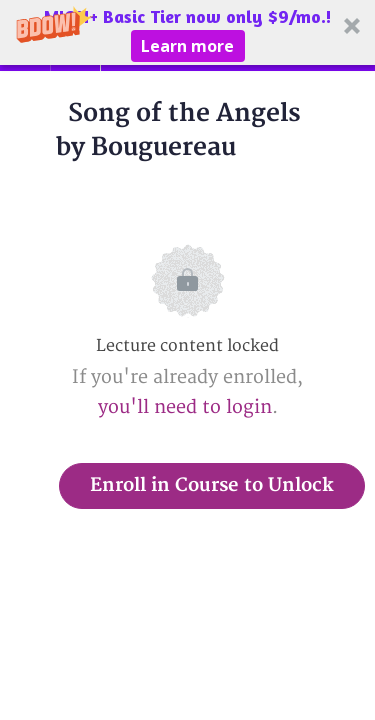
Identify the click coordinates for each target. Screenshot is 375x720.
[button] (187, 32)
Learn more (187, 46)
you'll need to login (185, 407)
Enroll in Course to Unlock (212, 485)
